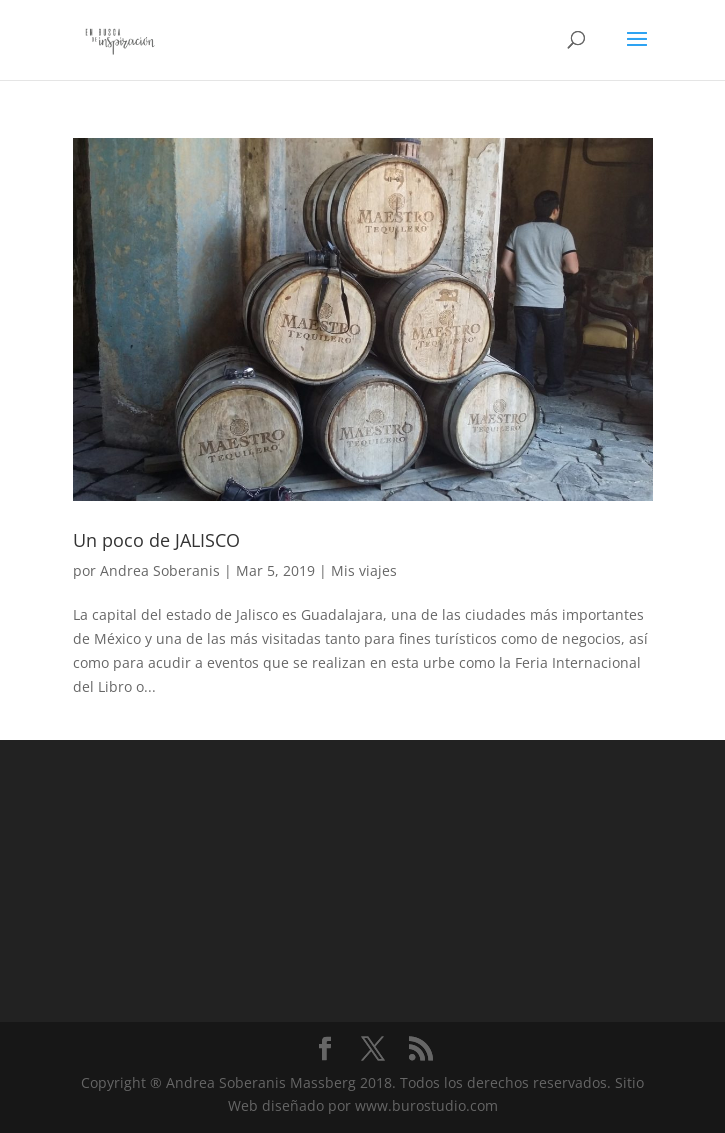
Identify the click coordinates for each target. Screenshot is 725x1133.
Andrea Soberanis (160, 570)
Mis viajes (364, 570)
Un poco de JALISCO (156, 540)
